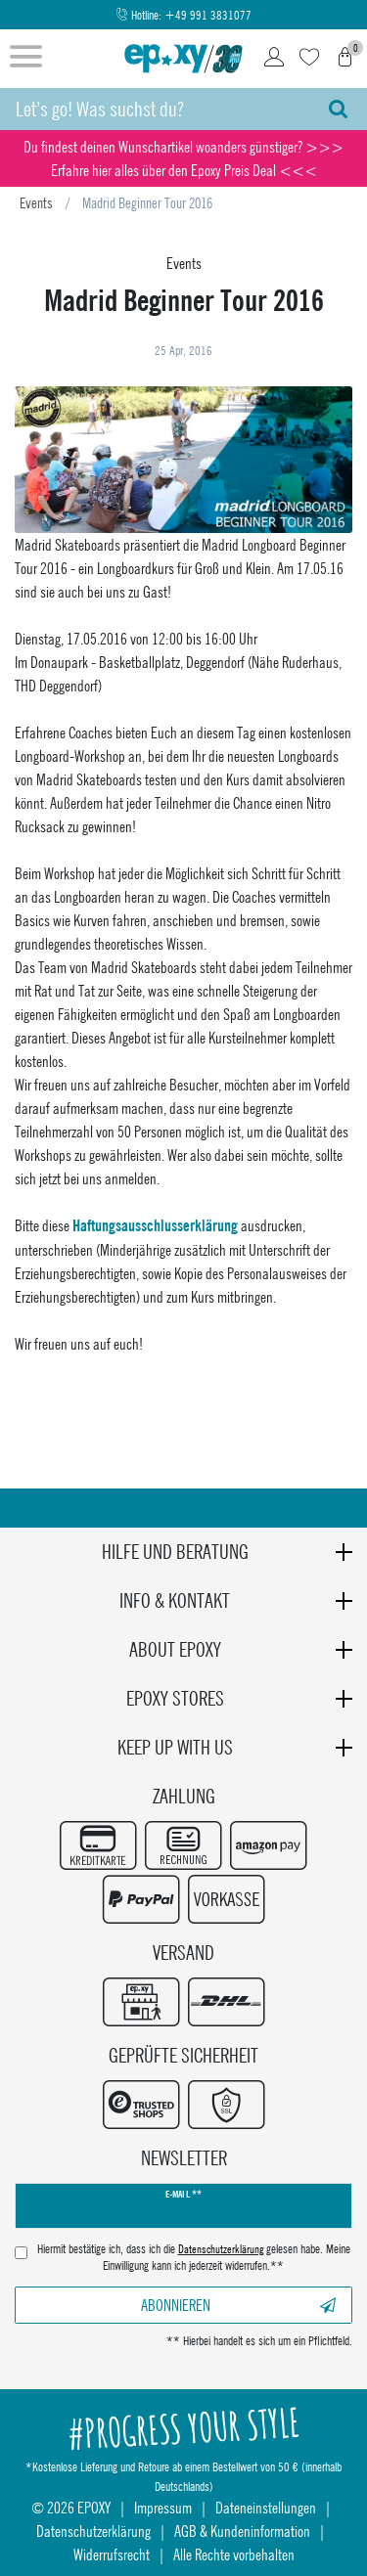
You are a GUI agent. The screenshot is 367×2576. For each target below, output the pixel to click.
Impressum (163, 2507)
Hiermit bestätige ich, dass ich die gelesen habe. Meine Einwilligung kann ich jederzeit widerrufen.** (193, 2257)
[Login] (274, 58)
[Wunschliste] (309, 58)
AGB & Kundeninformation (242, 2530)
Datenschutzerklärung (93, 2530)
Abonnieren (238, 2304)
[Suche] (338, 109)
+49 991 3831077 (208, 15)
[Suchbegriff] (154, 109)
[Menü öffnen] (26, 58)
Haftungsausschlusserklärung (155, 1226)
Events (36, 202)
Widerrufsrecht (111, 2554)
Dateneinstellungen (265, 2507)
